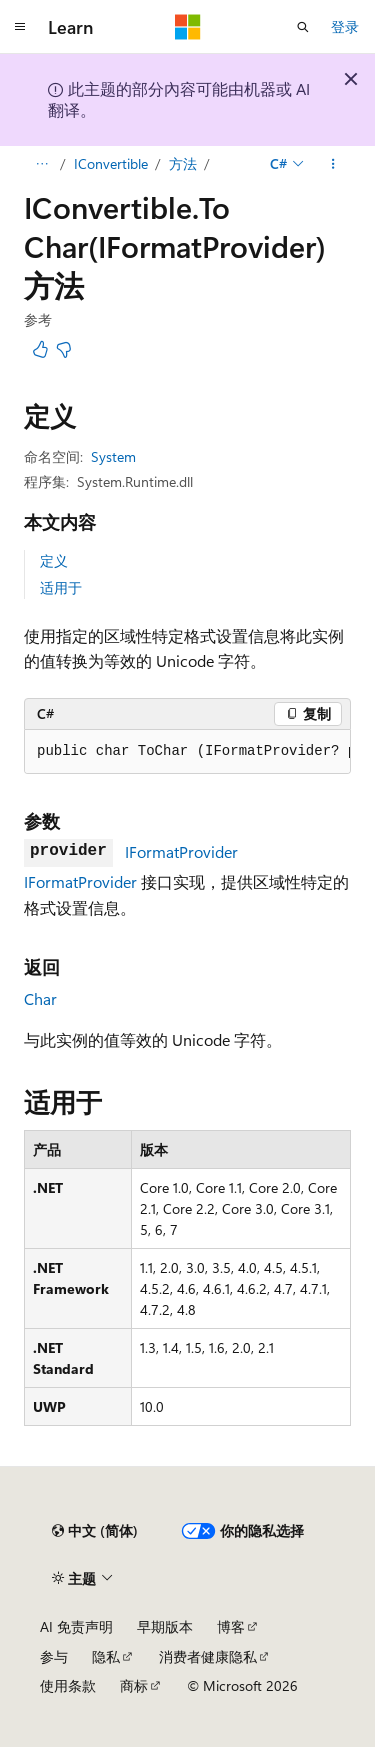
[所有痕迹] (41, 164)
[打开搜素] (303, 27)
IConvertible (111, 163)
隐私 (106, 1656)
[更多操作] (333, 164)
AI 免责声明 (76, 1626)
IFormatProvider (181, 851)
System (113, 456)
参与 (54, 1656)
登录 (345, 26)
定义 (54, 560)
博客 (231, 1626)
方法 (183, 163)
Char (40, 998)
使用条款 (68, 1685)
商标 (134, 1685)
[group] (187, 752)
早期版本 (165, 1626)
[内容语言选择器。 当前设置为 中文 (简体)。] (95, 1531)
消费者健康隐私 (208, 1656)
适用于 (61, 587)
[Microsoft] (188, 27)
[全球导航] (20, 27)
